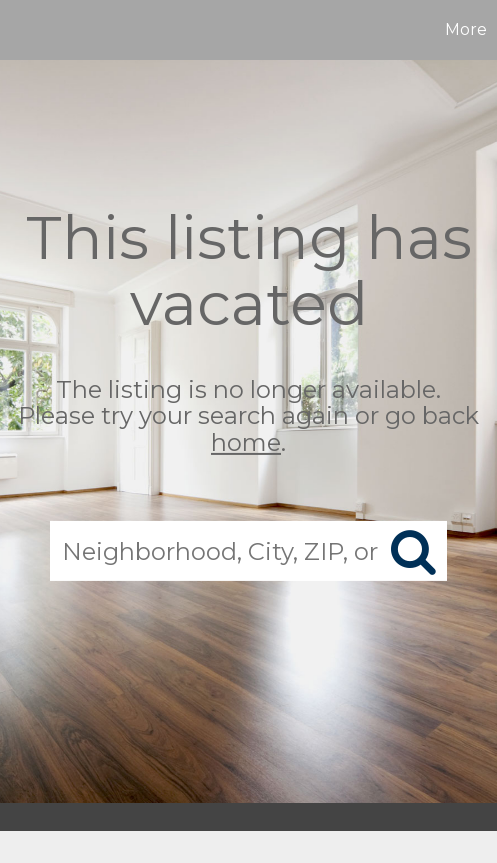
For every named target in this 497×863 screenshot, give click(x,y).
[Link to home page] (18, 30)
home (246, 442)
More (466, 29)
